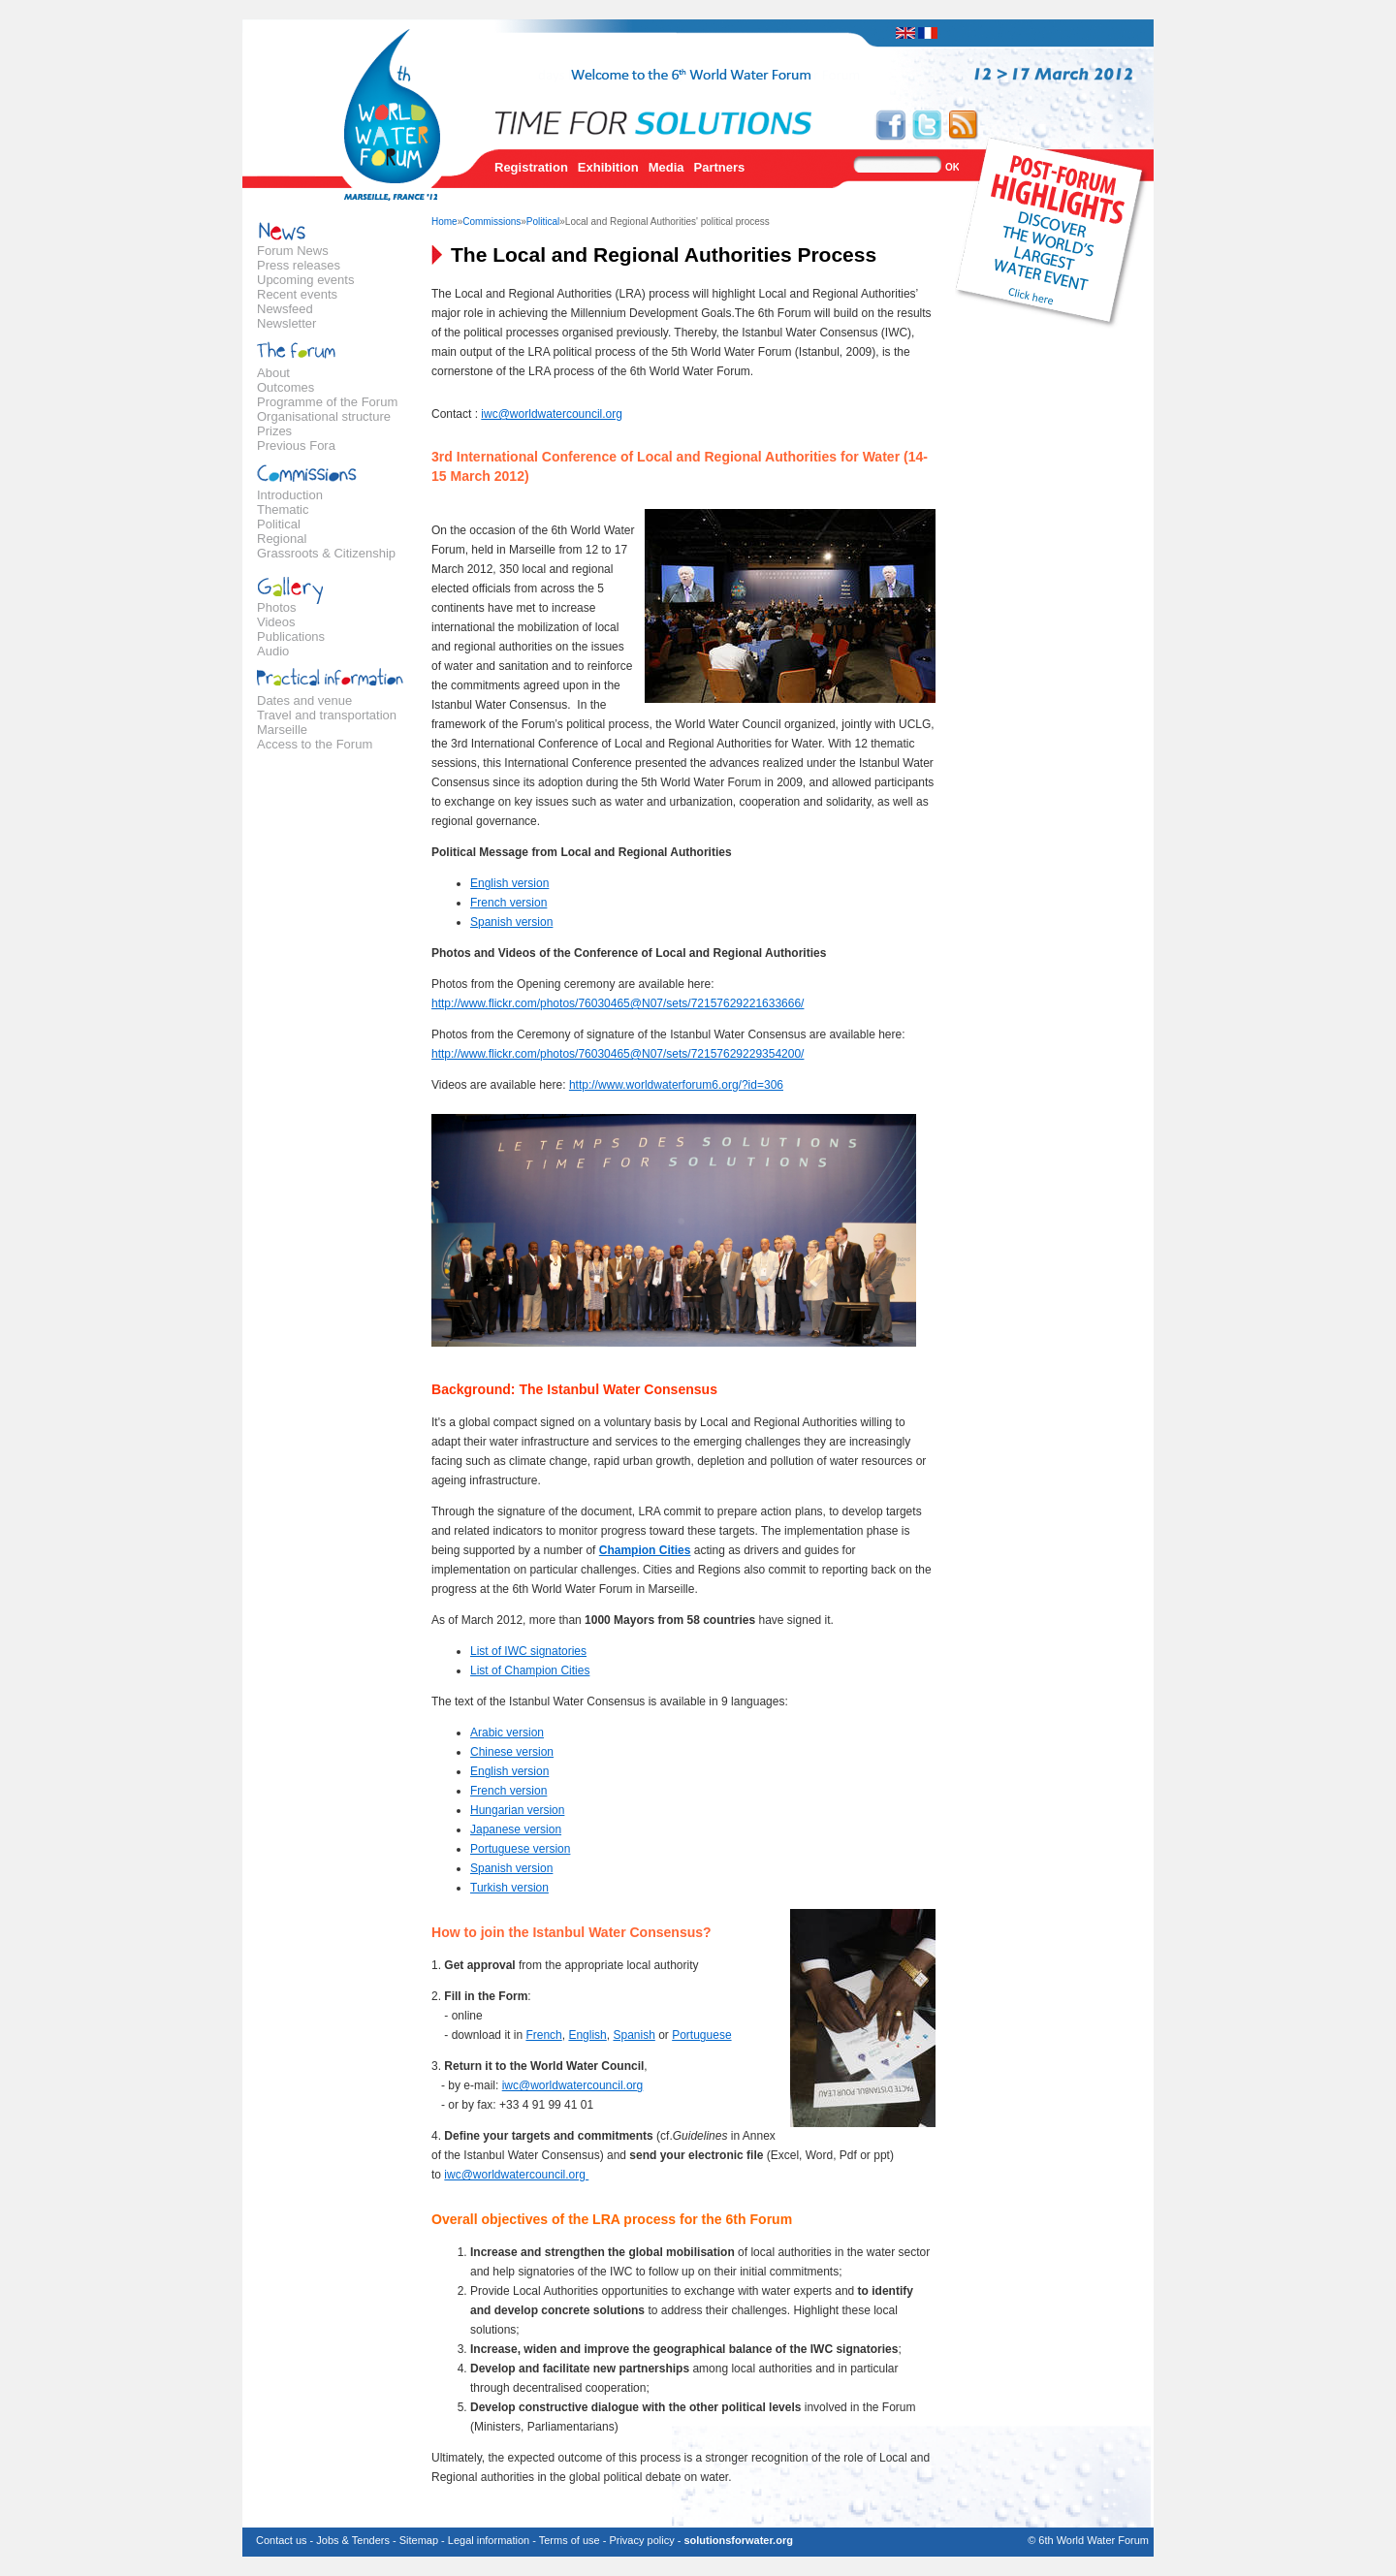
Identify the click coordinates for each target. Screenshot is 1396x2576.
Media (666, 167)
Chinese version (512, 1752)
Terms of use (569, 2540)
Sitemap (418, 2540)
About (273, 373)
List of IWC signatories (528, 1651)
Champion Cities (645, 1550)
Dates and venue (304, 700)
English (587, 2035)
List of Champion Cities (529, 1670)
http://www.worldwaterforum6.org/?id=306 (676, 1085)
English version (509, 883)
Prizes (274, 431)
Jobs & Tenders (353, 2540)
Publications (291, 636)
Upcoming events (305, 279)
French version (508, 902)
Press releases (298, 265)
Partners (720, 167)
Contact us (281, 2540)
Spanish (633, 2035)
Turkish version (509, 1887)
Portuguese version (520, 1849)
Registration (531, 167)
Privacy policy (641, 2540)
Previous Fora (296, 445)
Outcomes (285, 387)
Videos (276, 622)
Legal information (488, 2540)
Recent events (297, 294)
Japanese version (515, 1829)
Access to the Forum (314, 744)
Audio (273, 651)
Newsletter (286, 323)
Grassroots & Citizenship (326, 553)
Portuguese (701, 2035)
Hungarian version (517, 1810)
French (543, 2035)
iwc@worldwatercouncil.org (551, 414)
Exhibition (608, 167)
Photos (276, 607)
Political (279, 524)
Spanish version (511, 922)
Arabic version (507, 1732)
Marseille (282, 729)
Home (444, 221)
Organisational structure (324, 416)
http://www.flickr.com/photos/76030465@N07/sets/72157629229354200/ (617, 1054)
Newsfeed (285, 309)
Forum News (293, 250)
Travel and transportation (327, 715)
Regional (281, 538)
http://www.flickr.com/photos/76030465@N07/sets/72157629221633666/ (617, 1003)
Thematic (282, 509)
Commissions (491, 221)
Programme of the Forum (327, 402)
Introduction (290, 495)
